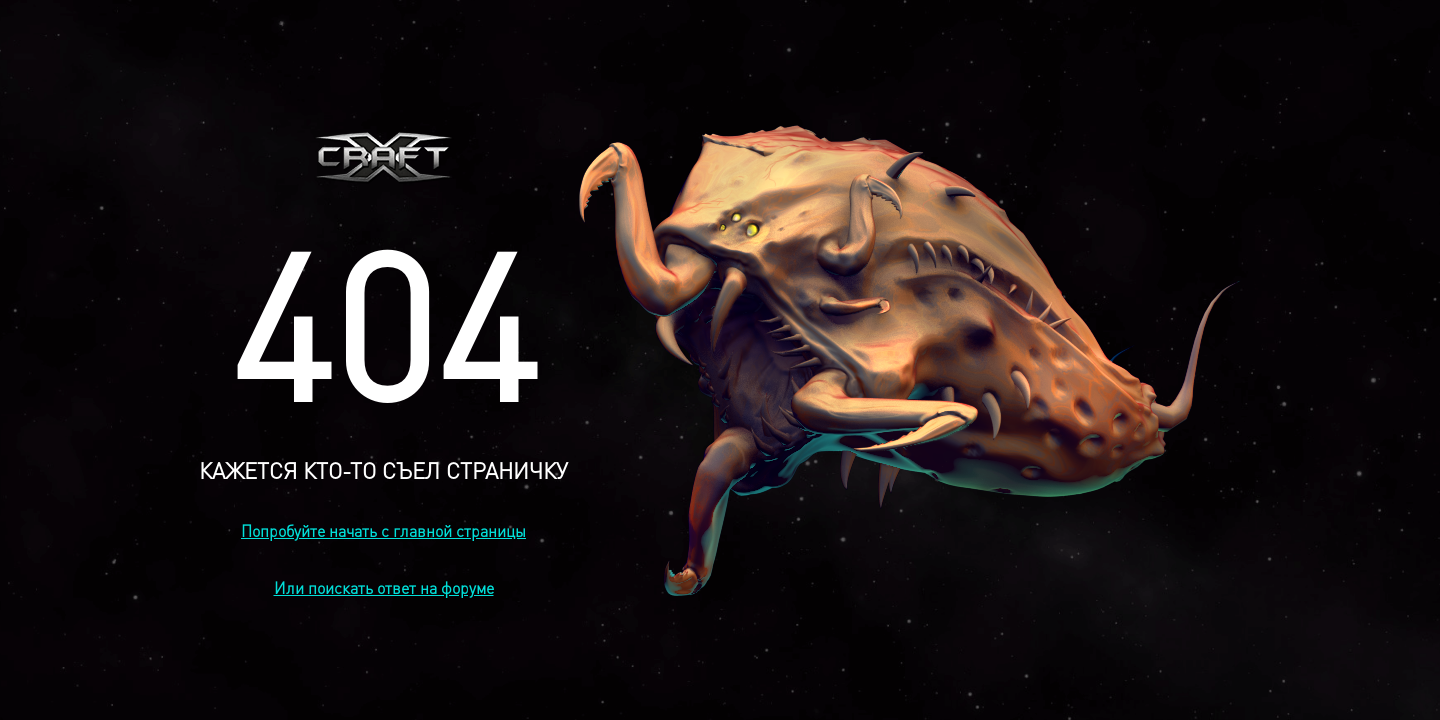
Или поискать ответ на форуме (384, 587)
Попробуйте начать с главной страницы (383, 530)
